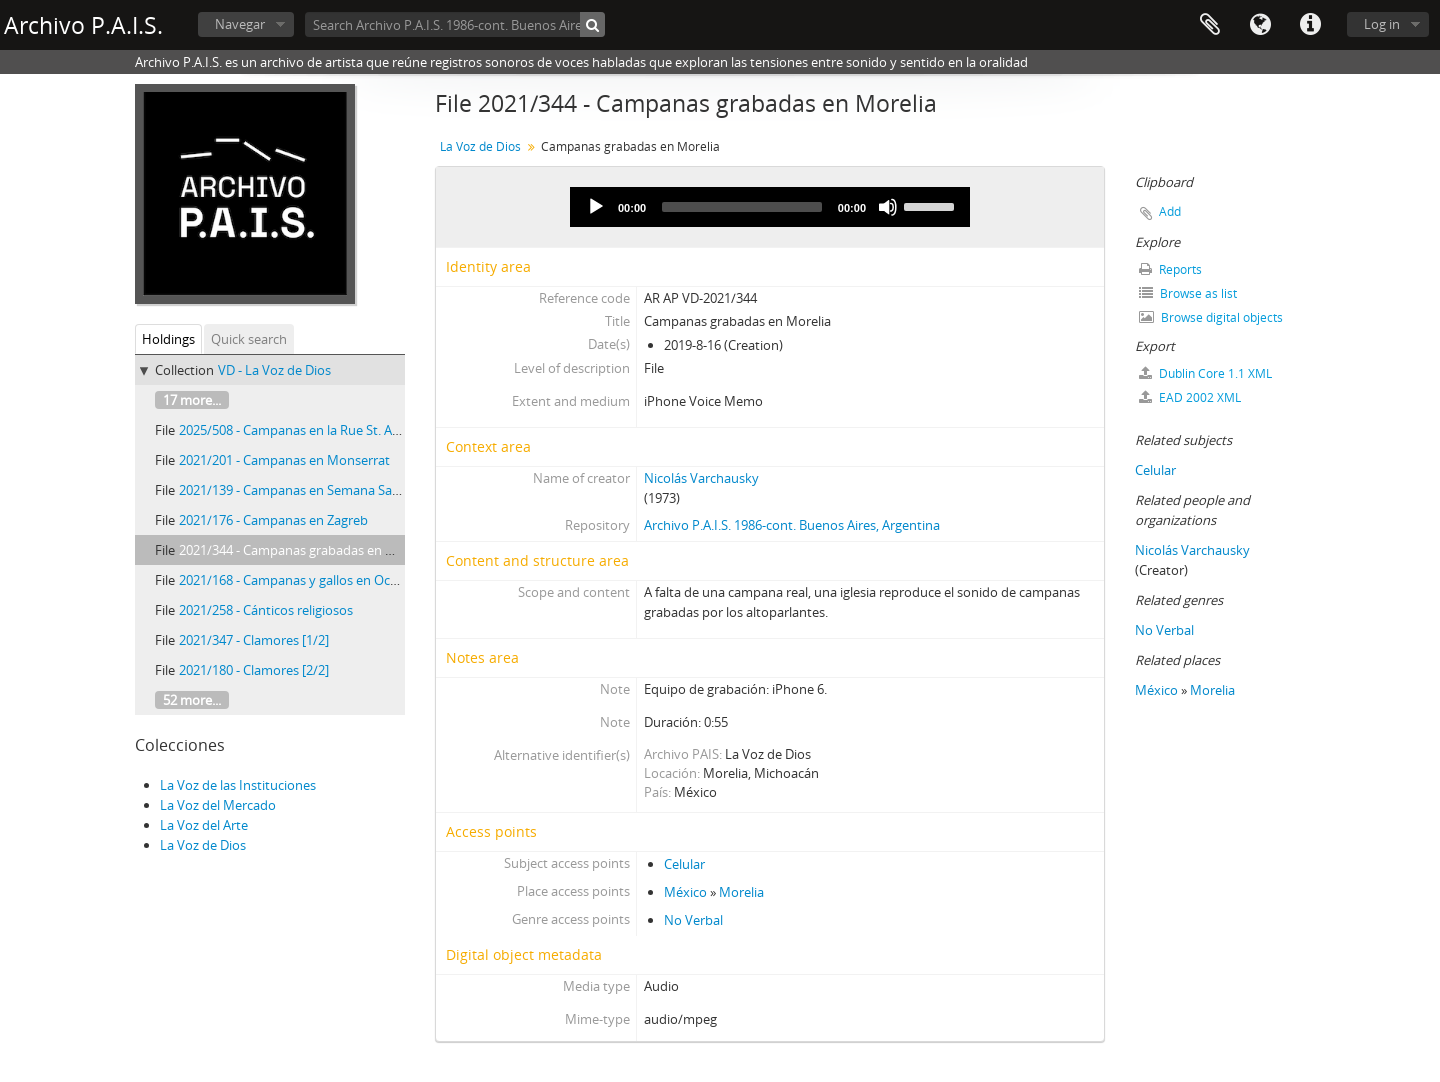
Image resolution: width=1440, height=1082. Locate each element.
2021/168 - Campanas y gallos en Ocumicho (307, 580)
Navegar (240, 24)
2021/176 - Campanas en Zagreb (273, 520)
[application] (770, 207)
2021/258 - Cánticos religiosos (266, 610)
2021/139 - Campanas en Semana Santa (295, 490)
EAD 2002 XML (1190, 397)
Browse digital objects (1211, 317)
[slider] (742, 207)
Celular (684, 864)
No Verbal (693, 920)
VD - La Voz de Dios (274, 370)
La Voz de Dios (203, 845)
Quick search (249, 339)
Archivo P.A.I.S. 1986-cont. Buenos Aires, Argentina (792, 525)
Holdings (168, 339)
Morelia (741, 892)
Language (1260, 25)
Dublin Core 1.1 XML (1205, 373)
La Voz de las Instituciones (238, 785)
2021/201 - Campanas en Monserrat (284, 460)
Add (1170, 211)
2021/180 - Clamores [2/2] (254, 670)
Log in (1382, 24)
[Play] (596, 207)
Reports (1170, 269)
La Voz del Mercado (218, 805)
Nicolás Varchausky (701, 478)
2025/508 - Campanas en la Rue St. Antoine (305, 430)
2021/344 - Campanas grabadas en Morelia (304, 550)
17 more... (192, 400)
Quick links (1310, 25)
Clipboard (1210, 25)
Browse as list (1188, 293)
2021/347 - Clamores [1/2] (254, 640)
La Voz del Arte (204, 825)
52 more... (192, 700)
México (685, 892)
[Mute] (888, 207)
